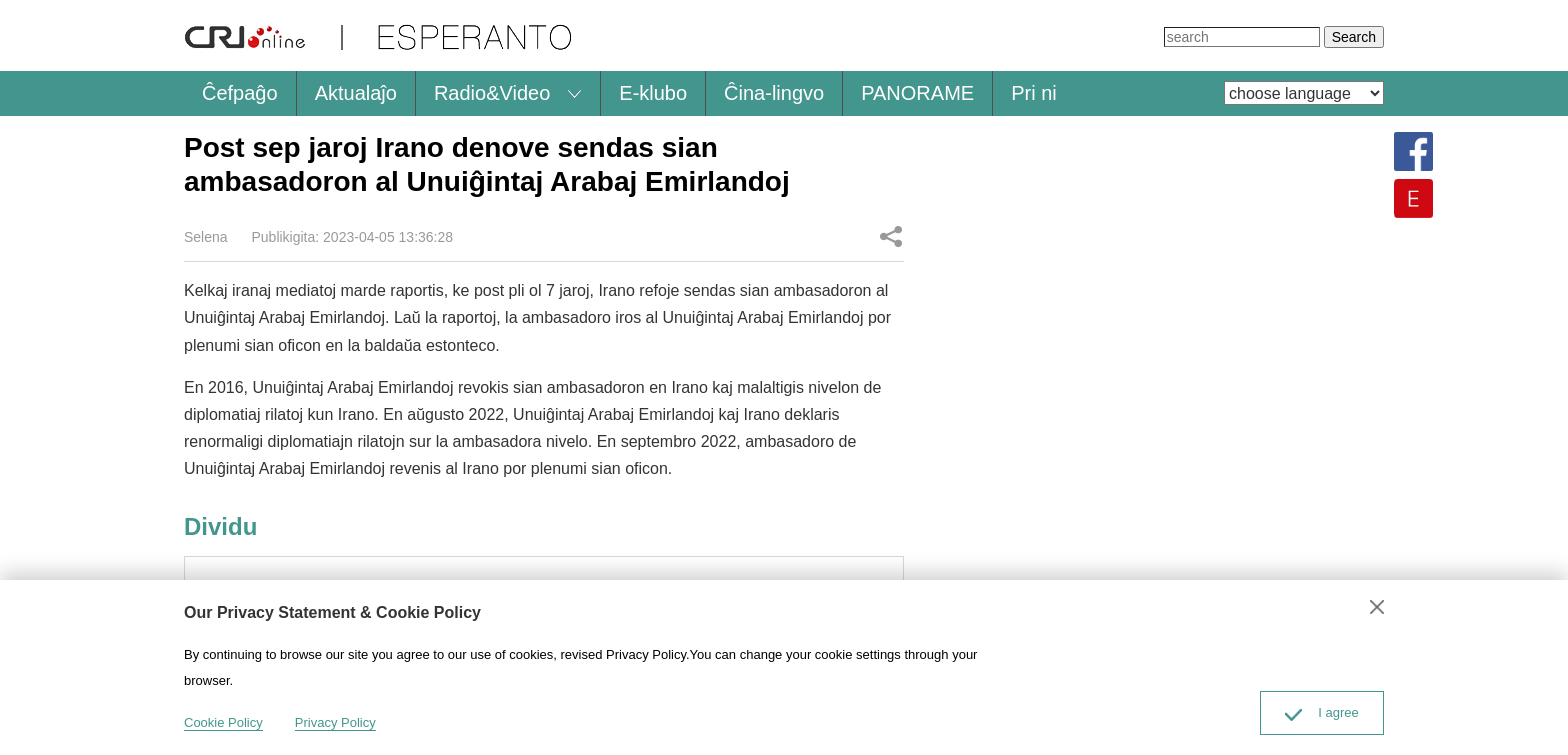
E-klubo (653, 93)
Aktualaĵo (356, 93)
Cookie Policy (223, 722)
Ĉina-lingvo (774, 93)
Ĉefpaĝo (240, 93)
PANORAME (917, 93)
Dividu (891, 236)
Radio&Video (492, 93)
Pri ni (1034, 93)
